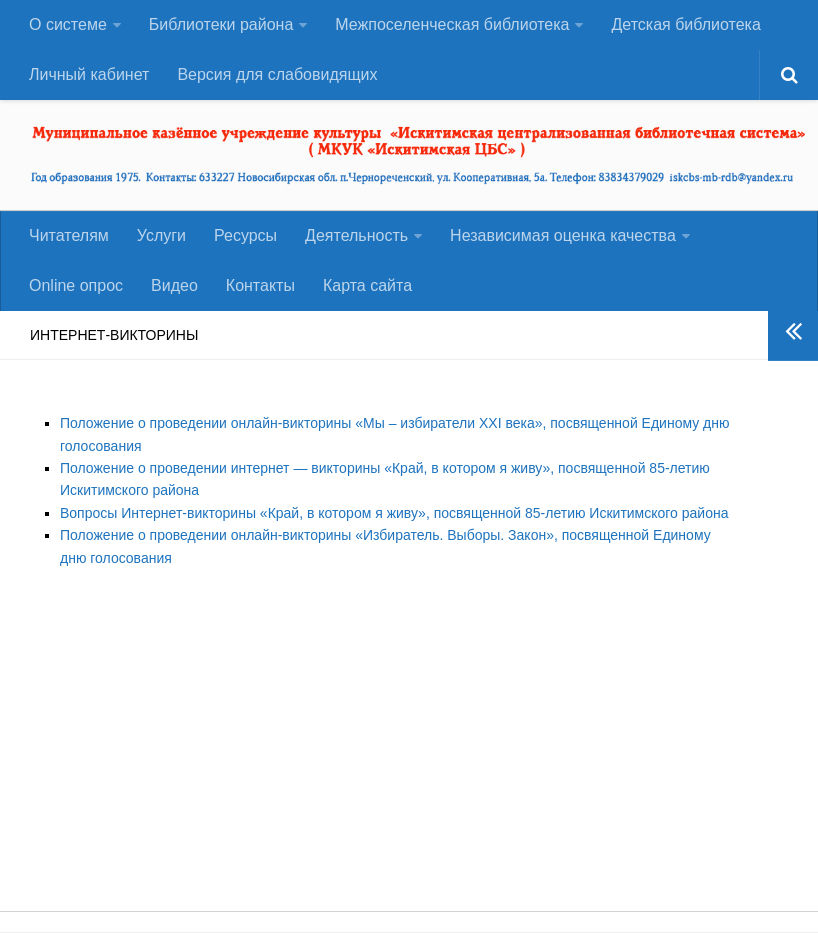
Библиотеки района (221, 24)
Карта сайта (367, 285)
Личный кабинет (89, 74)
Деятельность (356, 235)
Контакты (260, 285)
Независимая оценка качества (563, 235)
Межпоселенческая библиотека (452, 24)
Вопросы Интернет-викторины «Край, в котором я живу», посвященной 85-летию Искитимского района (394, 513)
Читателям (69, 235)
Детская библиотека (685, 24)
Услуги (161, 235)
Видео (174, 285)
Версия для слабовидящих (277, 74)
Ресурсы (245, 235)
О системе (68, 24)
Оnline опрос (76, 285)
